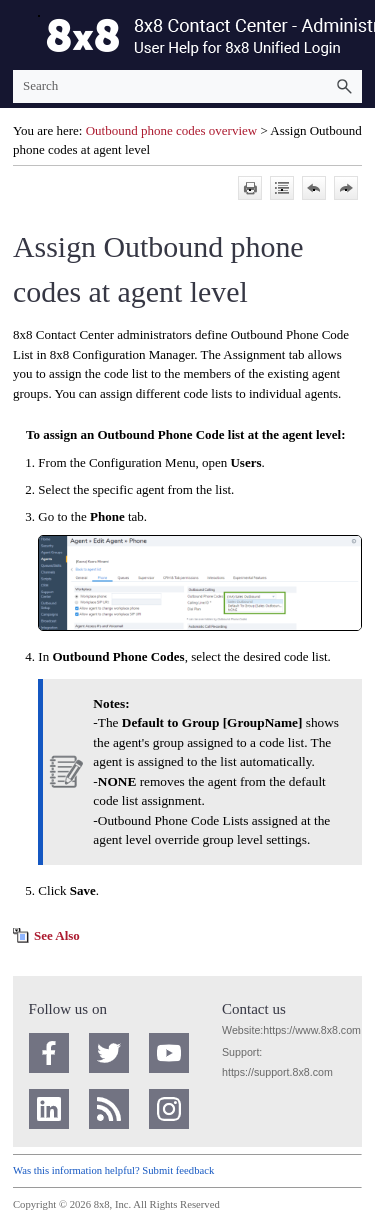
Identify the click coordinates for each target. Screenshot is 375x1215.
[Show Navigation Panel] (24, 35)
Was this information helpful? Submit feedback (113, 1170)
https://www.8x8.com (312, 1030)
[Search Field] (187, 86)
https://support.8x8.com (277, 1072)
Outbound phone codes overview (172, 130)
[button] (344, 86)
